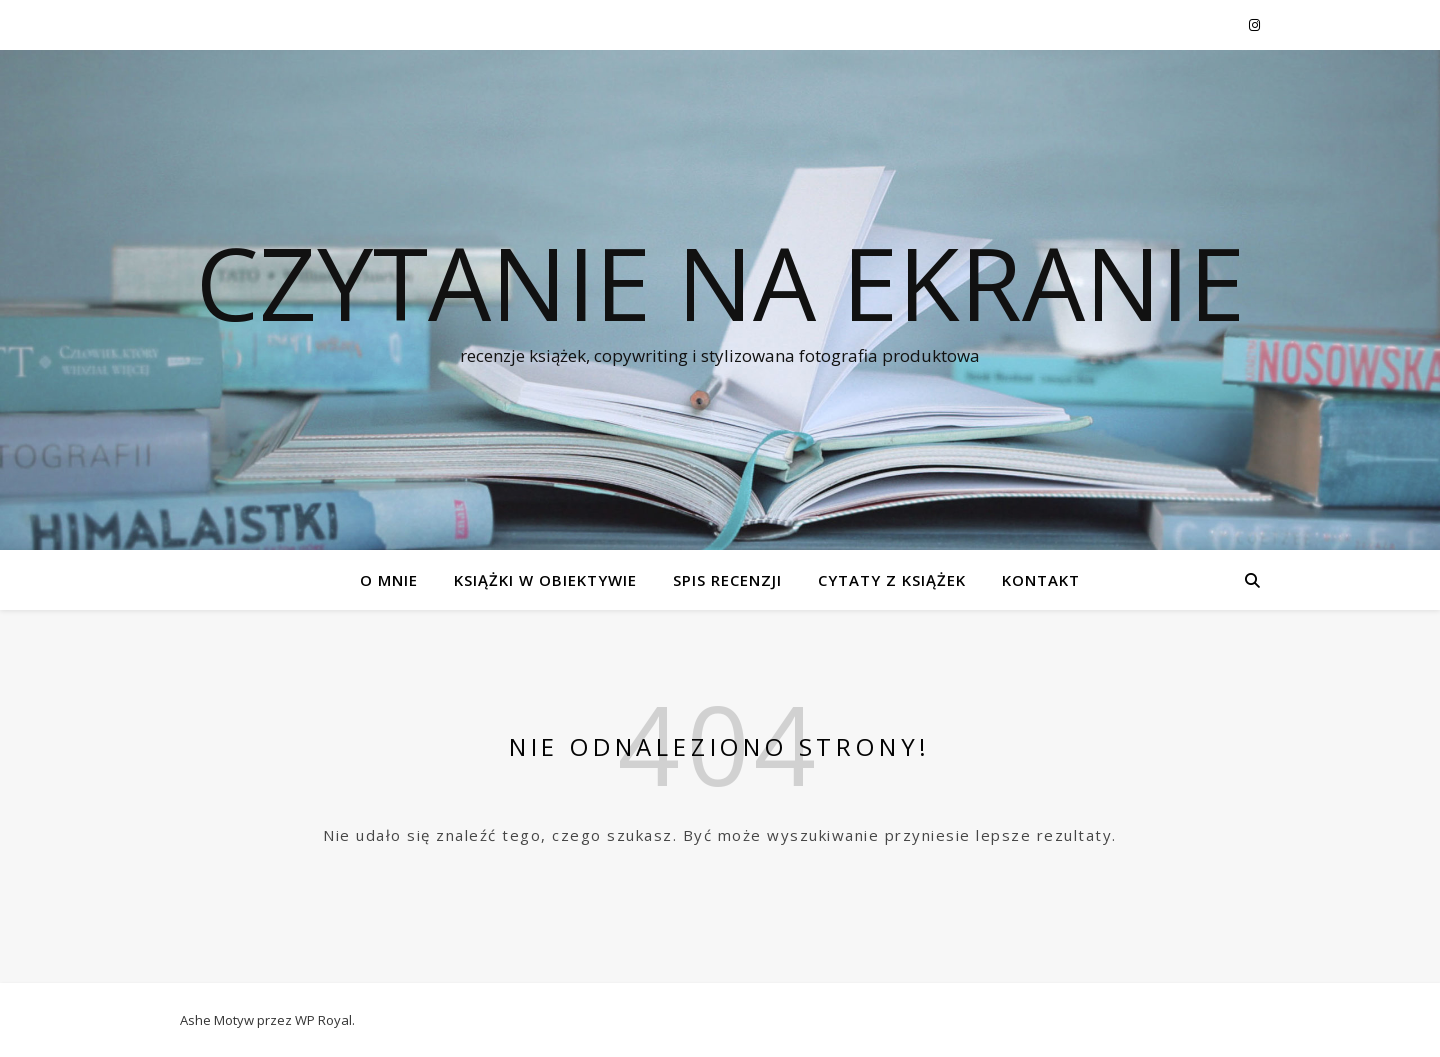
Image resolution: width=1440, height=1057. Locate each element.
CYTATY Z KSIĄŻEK (892, 580)
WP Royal (323, 1020)
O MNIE (389, 580)
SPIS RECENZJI (727, 580)
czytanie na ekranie (720, 282)
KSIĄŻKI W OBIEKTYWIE (545, 580)
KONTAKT (1041, 580)
